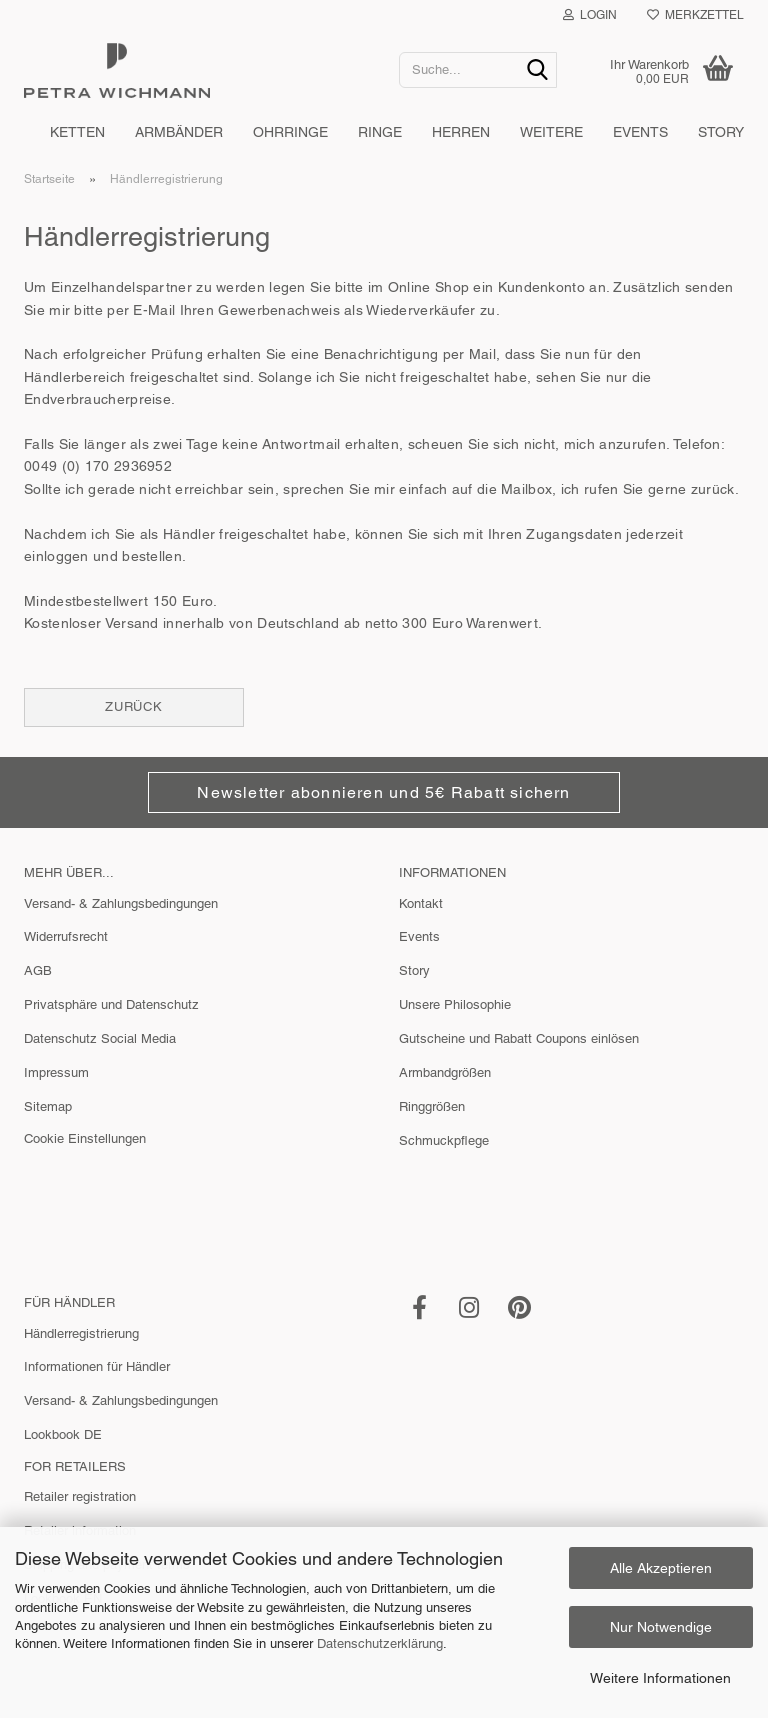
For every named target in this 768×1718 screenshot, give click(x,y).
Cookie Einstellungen (85, 1138)
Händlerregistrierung (81, 1333)
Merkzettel (695, 15)
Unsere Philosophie (455, 1004)
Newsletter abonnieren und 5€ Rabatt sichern (383, 792)
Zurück (134, 706)
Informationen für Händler (97, 1366)
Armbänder (179, 132)
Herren (461, 132)
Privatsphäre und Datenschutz (111, 1004)
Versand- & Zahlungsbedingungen (121, 903)
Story (721, 132)
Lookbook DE (63, 1434)
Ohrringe (290, 132)
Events (640, 132)
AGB (38, 970)
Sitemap (48, 1106)
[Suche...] (538, 71)
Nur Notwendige (661, 1627)
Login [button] (590, 15)
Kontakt (421, 903)
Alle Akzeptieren (661, 1568)
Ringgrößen (432, 1106)
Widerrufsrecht (66, 936)
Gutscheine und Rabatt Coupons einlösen (519, 1038)
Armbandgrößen (445, 1072)
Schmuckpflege (444, 1140)
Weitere (551, 132)
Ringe (380, 132)
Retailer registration (80, 1496)
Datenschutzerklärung (380, 1643)
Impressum (56, 1072)
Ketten (77, 132)
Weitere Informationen (660, 1678)
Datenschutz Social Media (100, 1038)
